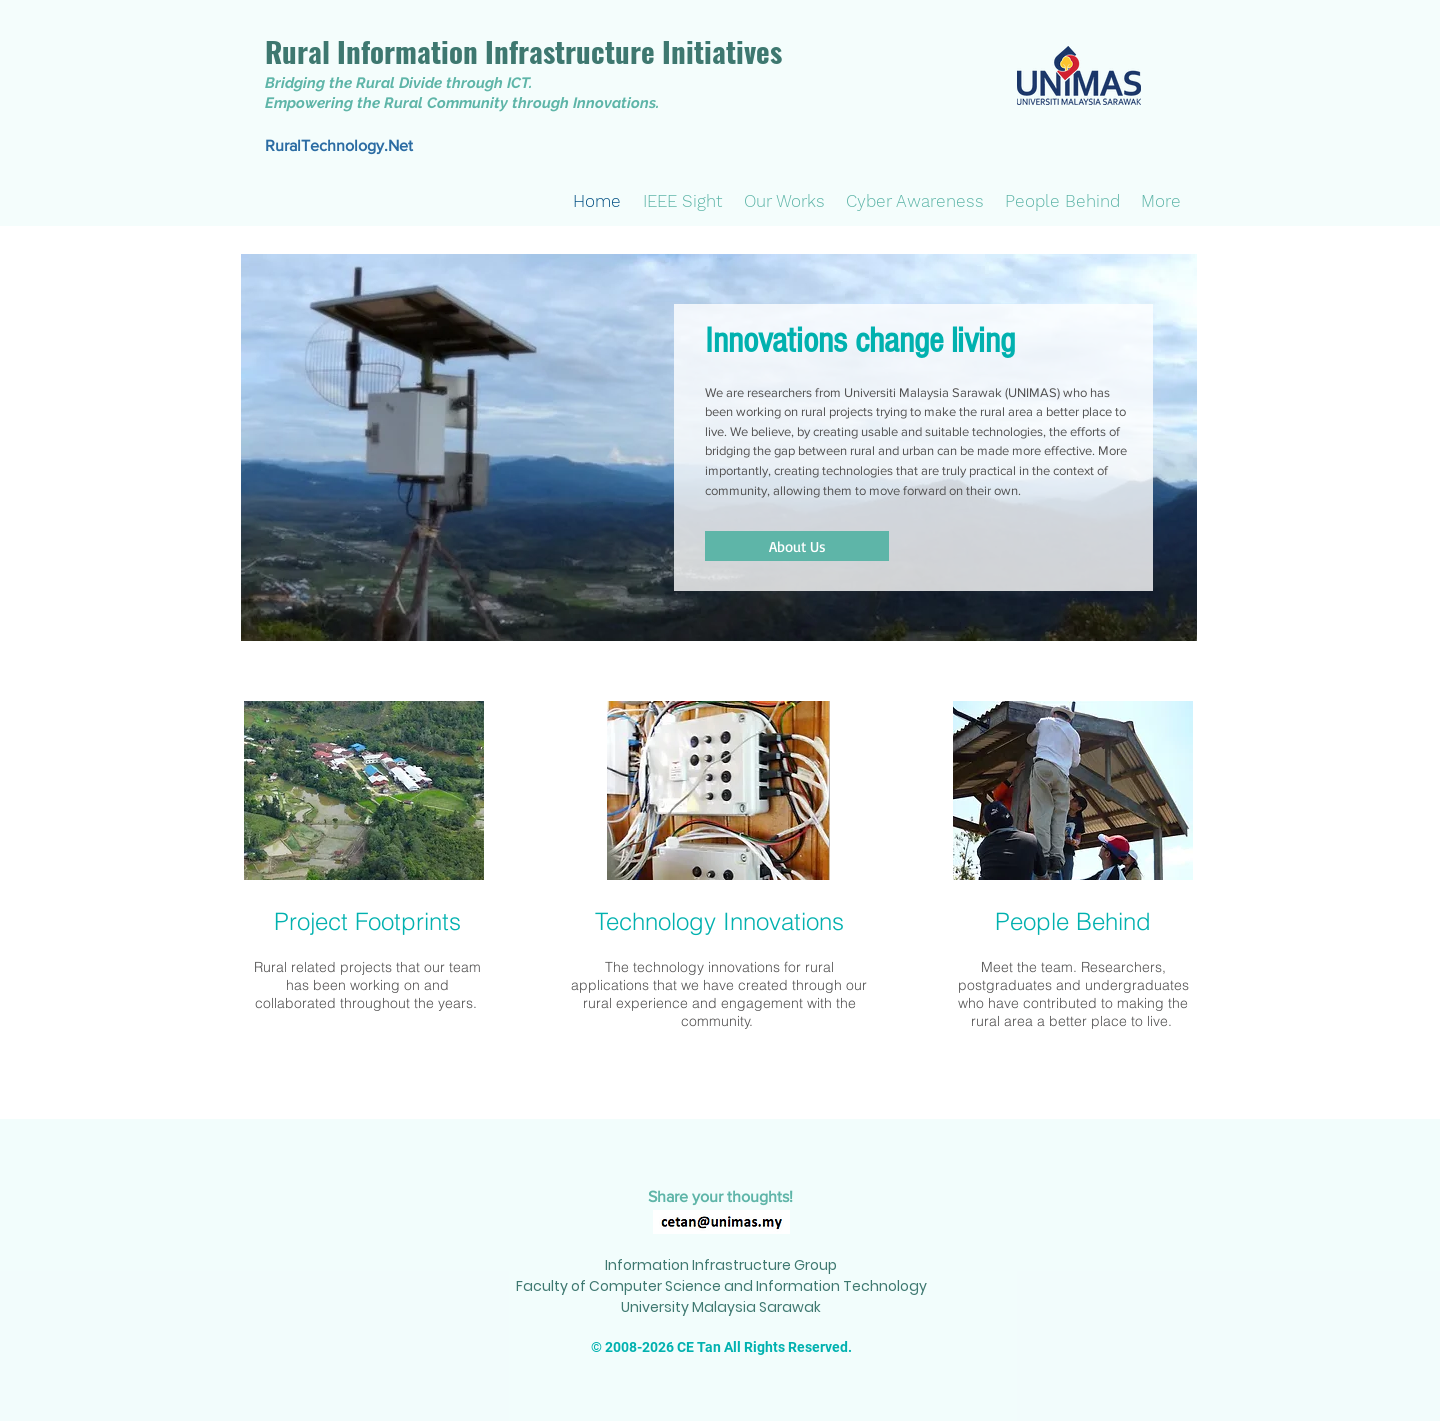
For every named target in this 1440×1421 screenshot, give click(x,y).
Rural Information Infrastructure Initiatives (523, 50)
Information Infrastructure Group (721, 1265)
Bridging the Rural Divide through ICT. (398, 83)
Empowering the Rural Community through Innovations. (462, 103)
